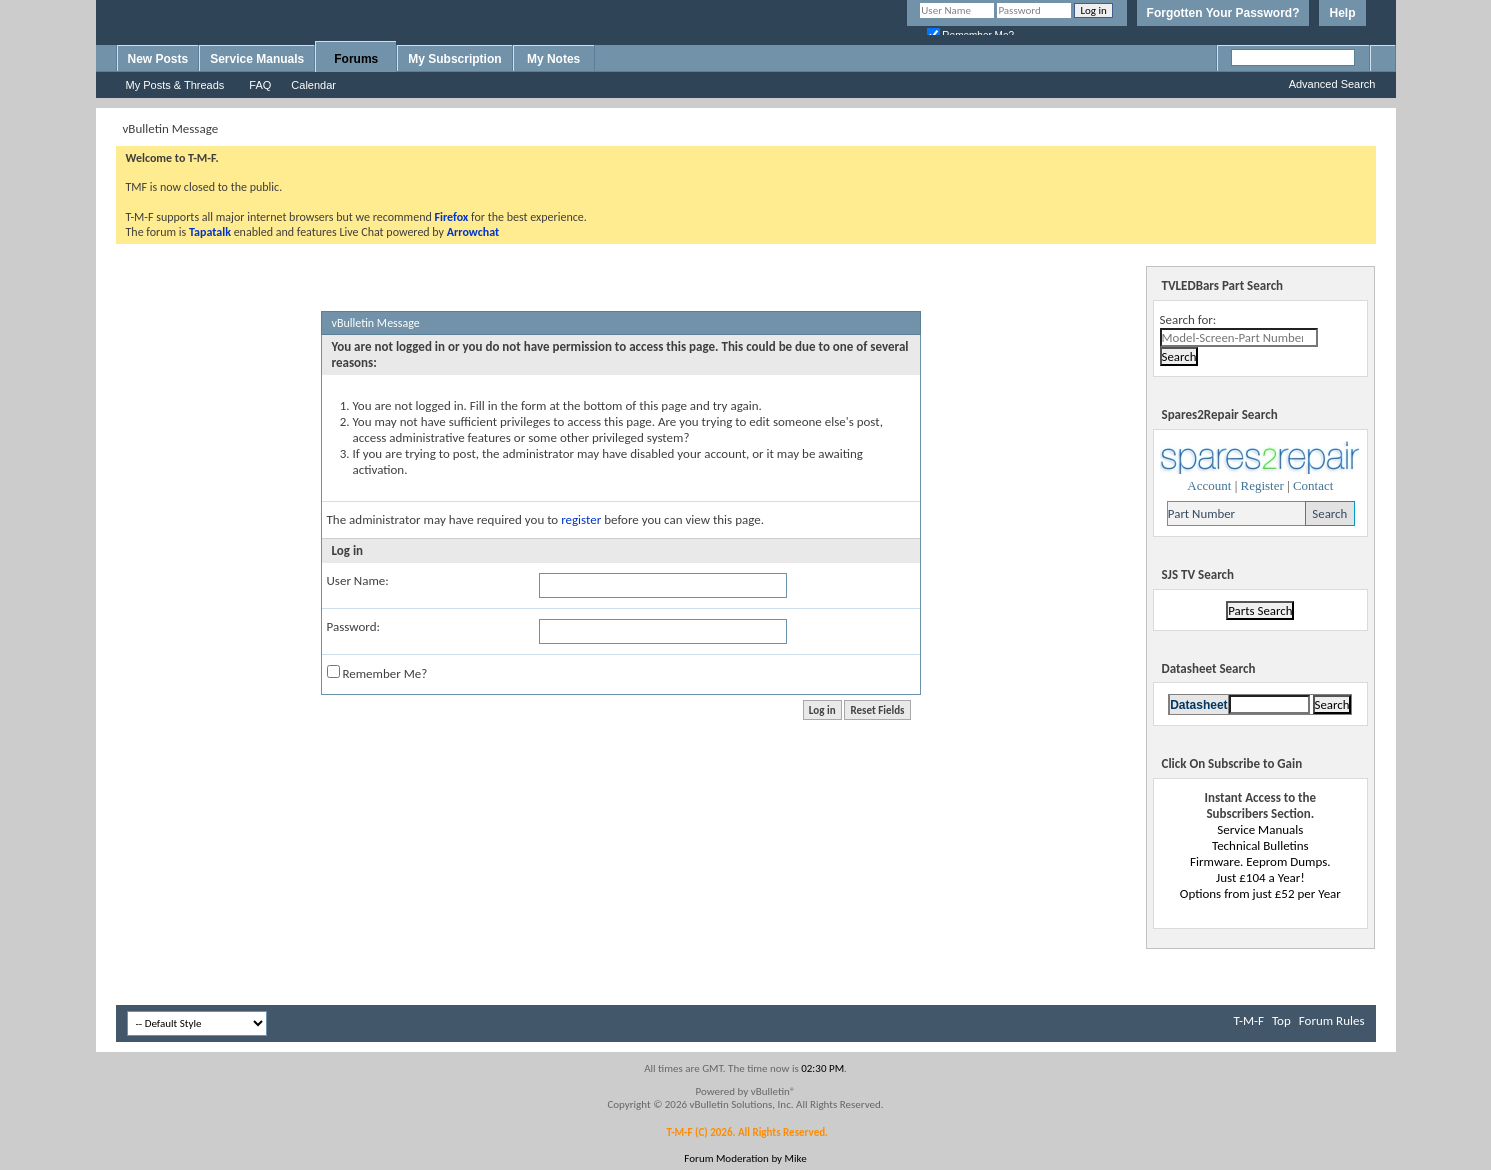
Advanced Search (1332, 84)
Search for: (1188, 319)
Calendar (313, 85)
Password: (353, 626)
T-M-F (1249, 1020)
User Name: (358, 580)
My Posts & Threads (175, 85)
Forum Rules (1332, 1020)
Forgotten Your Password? (1223, 13)
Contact (1313, 485)
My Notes (553, 59)
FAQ (260, 85)
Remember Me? (377, 673)
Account (1209, 485)
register (581, 519)
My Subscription (454, 59)
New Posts (158, 59)
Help (1342, 13)
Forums (356, 59)
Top (1281, 1020)
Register (1261, 485)
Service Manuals (257, 59)
